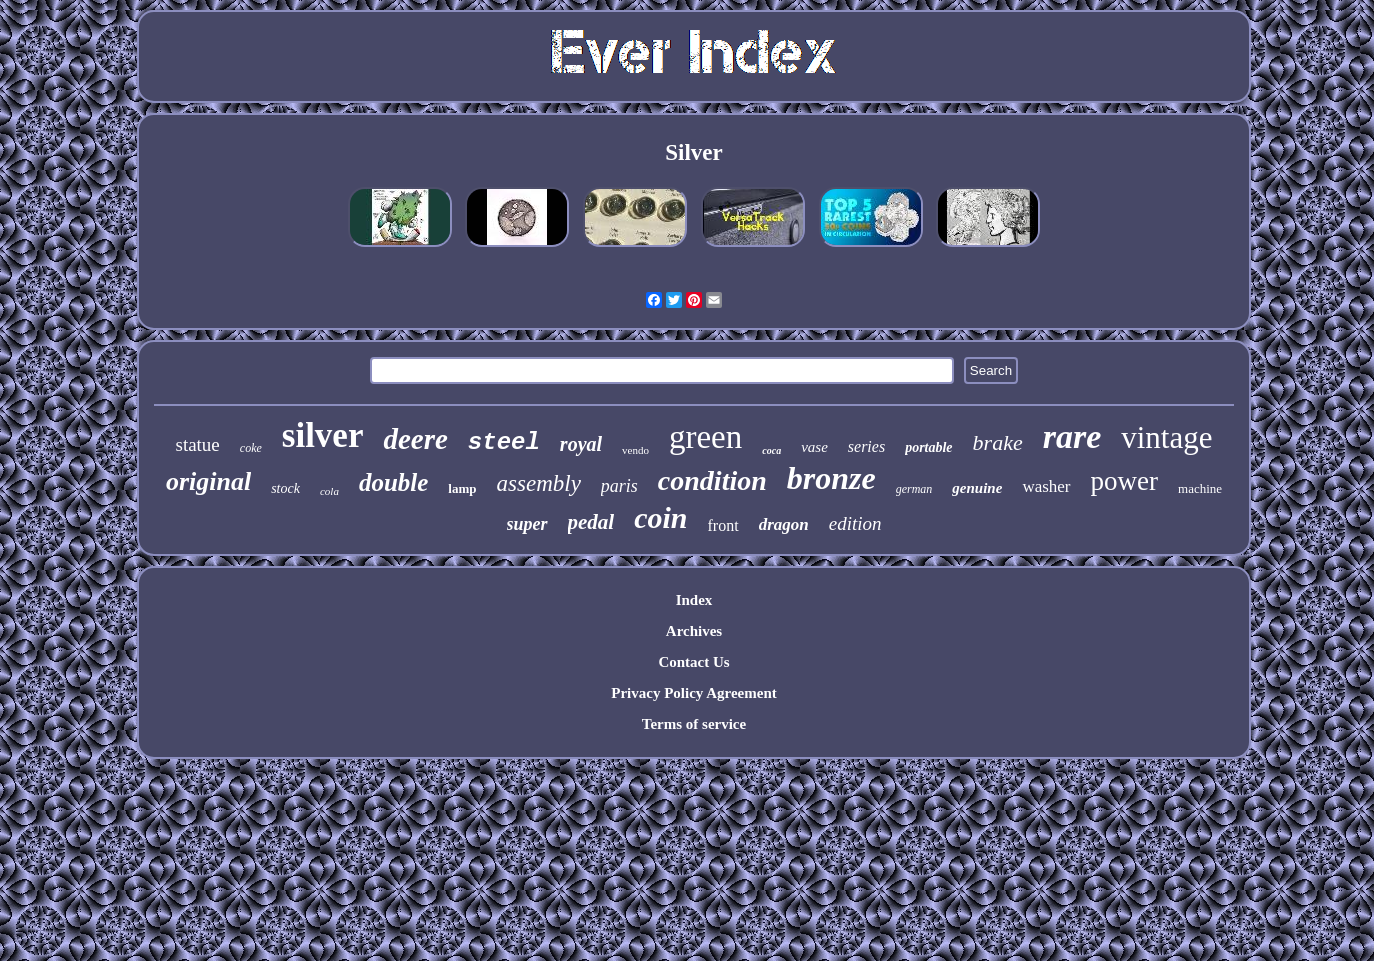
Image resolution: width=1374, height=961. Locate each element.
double (393, 482)
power (1124, 481)
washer (1046, 486)
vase (814, 447)
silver (323, 435)
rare (1072, 436)
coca (771, 450)
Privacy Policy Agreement (694, 693)
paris (619, 486)
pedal (591, 522)
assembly (539, 483)
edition (855, 523)
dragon (784, 524)
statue (197, 444)
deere (415, 439)
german (914, 489)
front (723, 525)
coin (660, 517)
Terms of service (694, 724)
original (208, 481)
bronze (831, 478)
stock (285, 488)
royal (581, 444)
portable (928, 447)
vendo (635, 450)
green (705, 437)
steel (504, 442)
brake (998, 442)
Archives (694, 631)
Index (694, 600)
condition (712, 480)
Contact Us (693, 662)
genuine (977, 488)
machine (1200, 488)
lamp (462, 488)
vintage (1166, 437)
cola (329, 491)
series (866, 446)
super (527, 524)
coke (251, 448)
